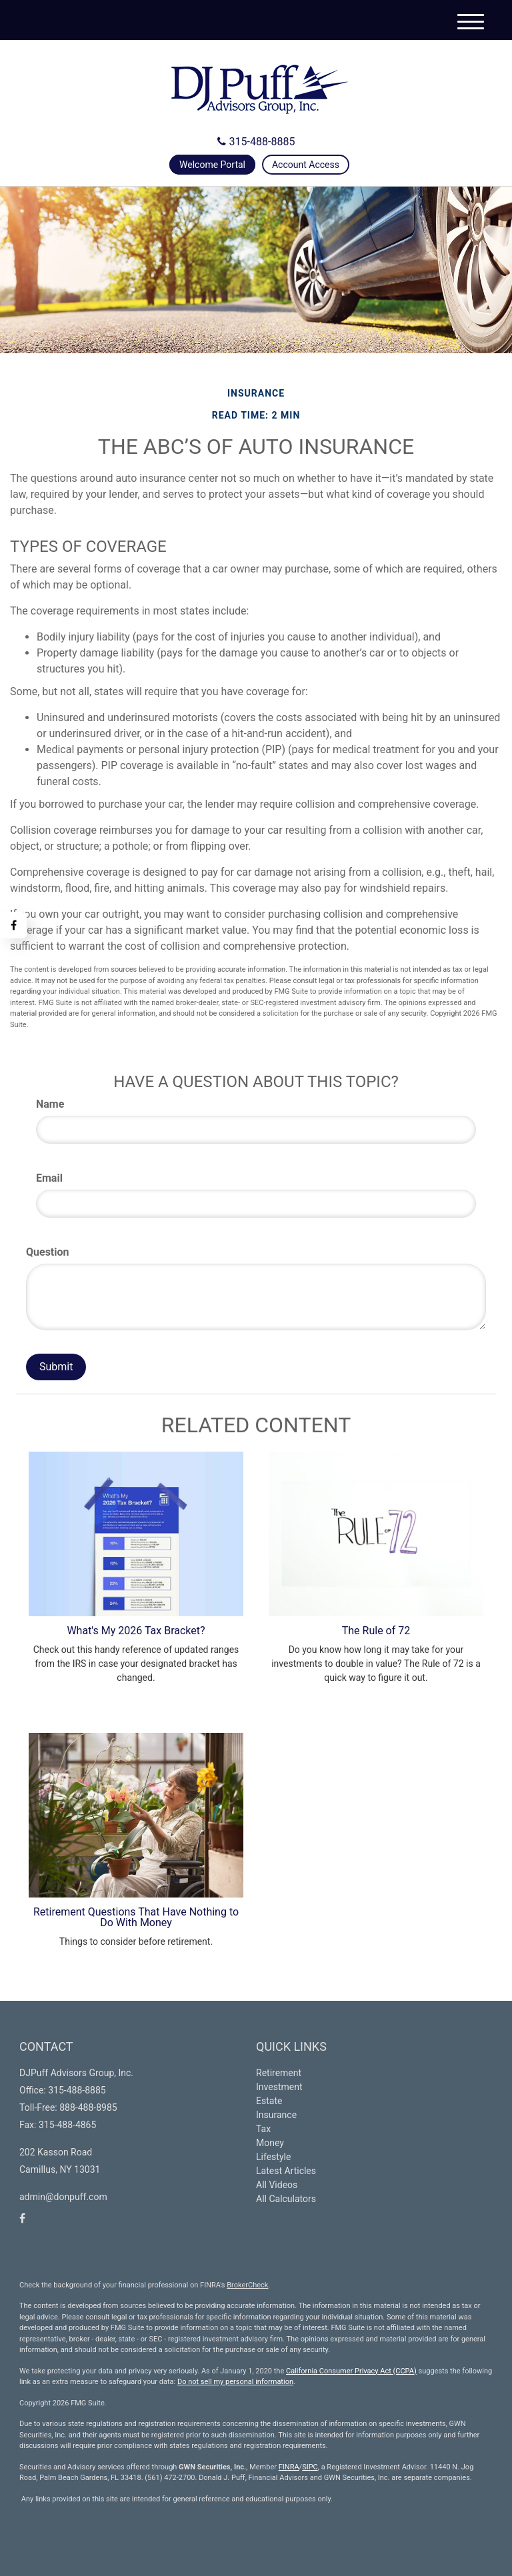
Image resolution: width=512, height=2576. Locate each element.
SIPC (310, 2467)
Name (50, 1104)
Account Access (305, 164)
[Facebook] (13, 925)
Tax (263, 2128)
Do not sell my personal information (235, 2381)
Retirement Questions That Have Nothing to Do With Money (136, 1917)
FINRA (289, 2467)
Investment (279, 2086)
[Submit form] (56, 1367)
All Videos (276, 2184)
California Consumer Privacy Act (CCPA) (351, 2371)
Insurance (276, 2114)
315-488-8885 (256, 141)
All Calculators (286, 2198)
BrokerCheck (247, 2285)
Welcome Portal (212, 164)
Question (47, 1252)
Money (270, 2142)
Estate (269, 2100)
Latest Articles (286, 2170)
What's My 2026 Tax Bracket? (136, 1630)
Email (49, 1178)
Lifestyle (273, 2156)
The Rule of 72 (376, 1630)
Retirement (278, 2072)
